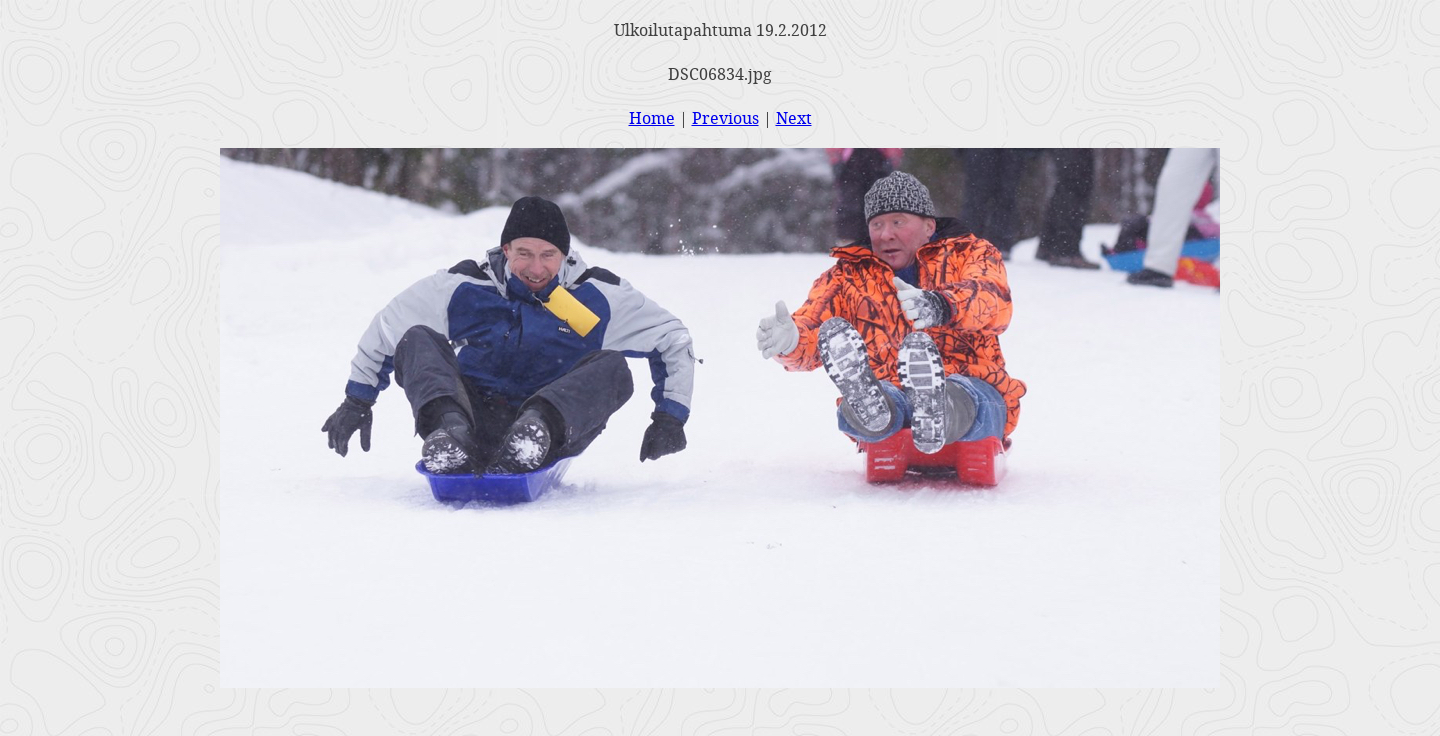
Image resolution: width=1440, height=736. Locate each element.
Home (652, 117)
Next (794, 117)
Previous (725, 117)
